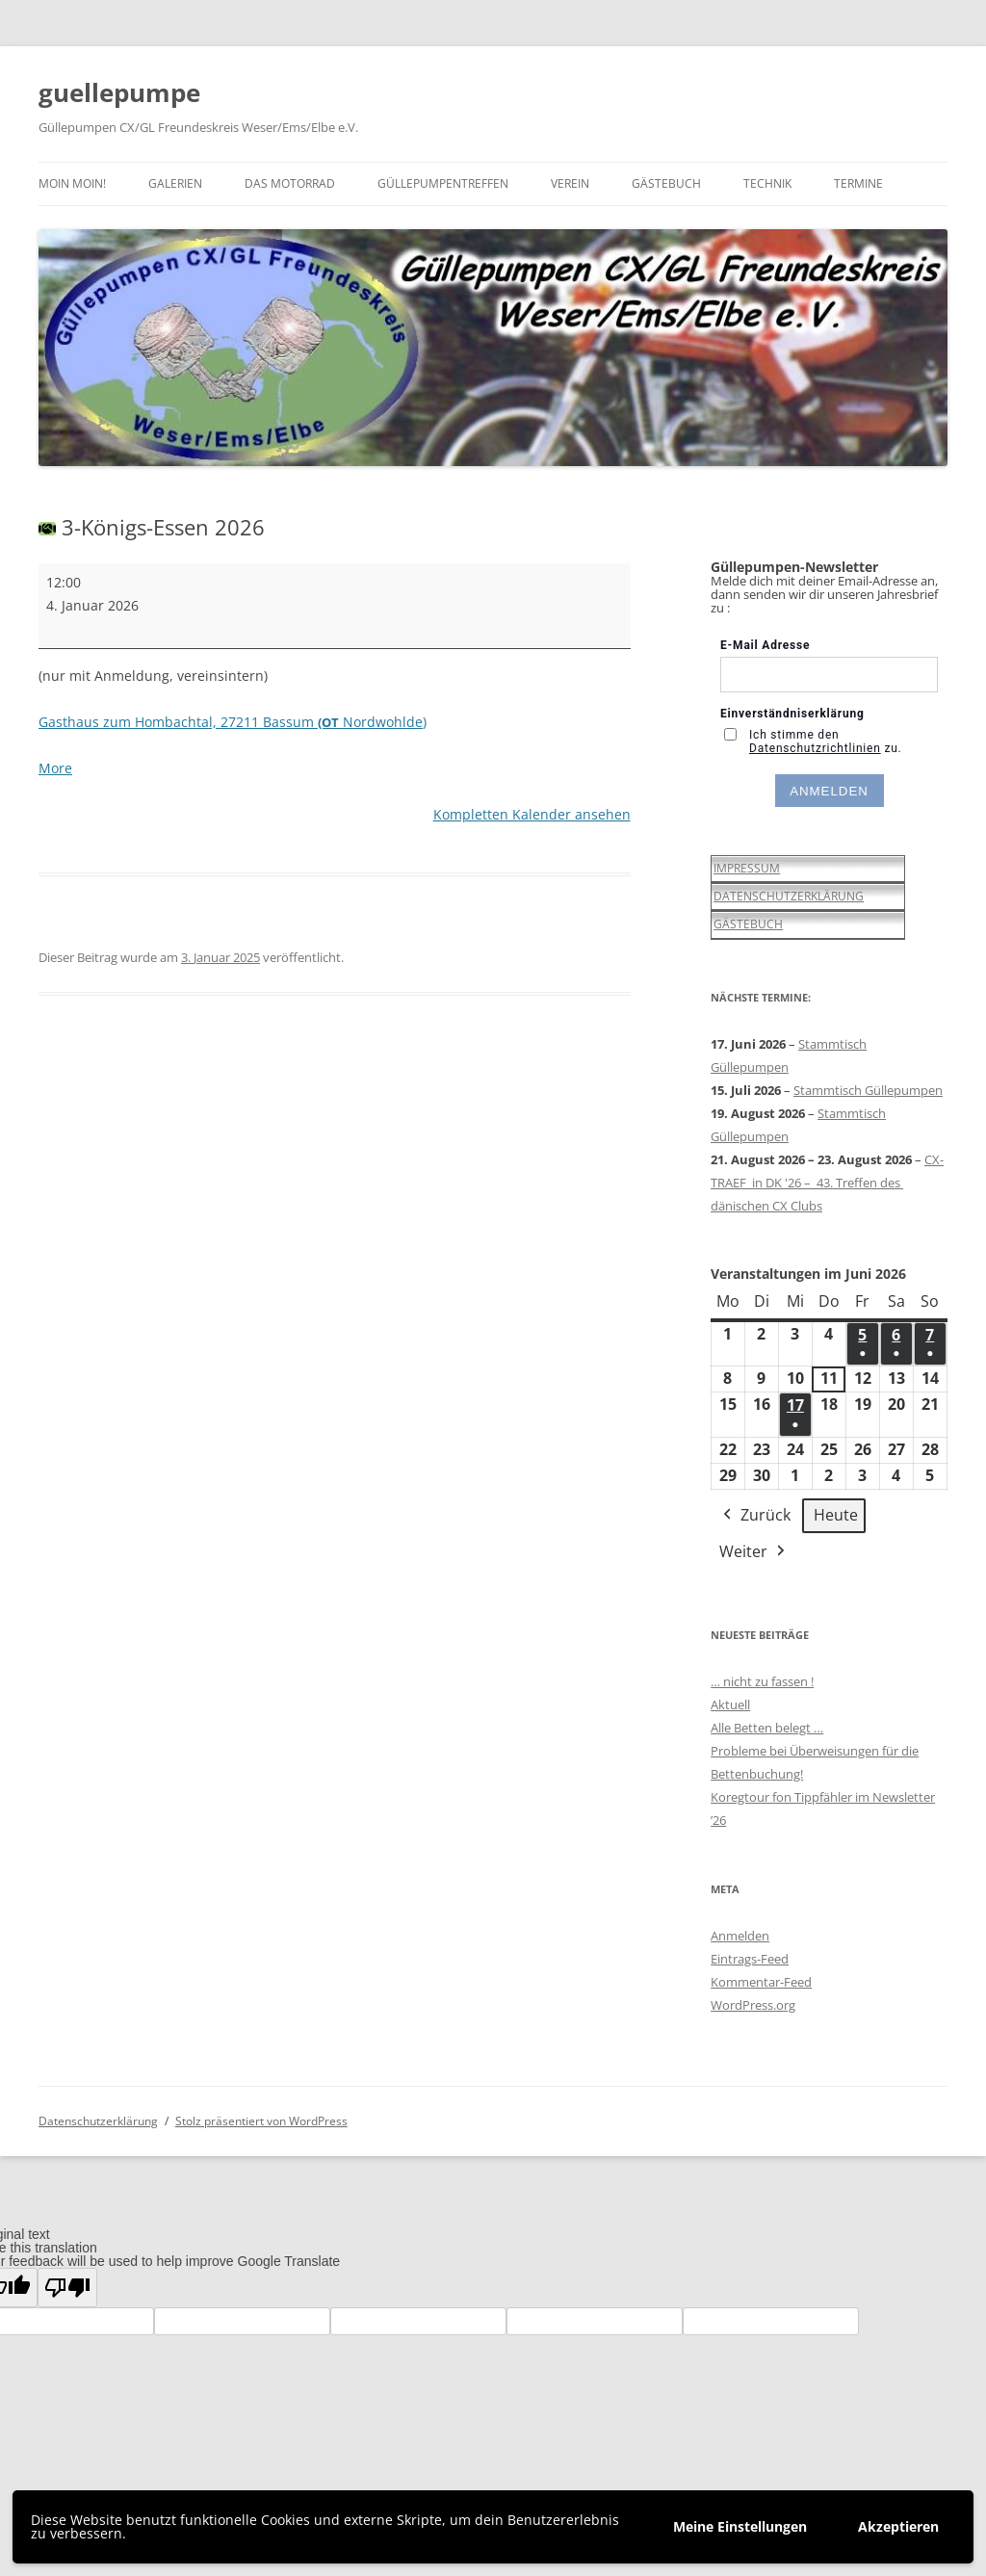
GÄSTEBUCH (748, 924)
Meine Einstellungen (740, 2526)
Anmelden (740, 1935)
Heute (836, 1514)
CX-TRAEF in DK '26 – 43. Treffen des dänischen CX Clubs (827, 1182)
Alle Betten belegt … (767, 1727)
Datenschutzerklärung (98, 2121)
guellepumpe (119, 92)
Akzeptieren (898, 2526)
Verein (570, 183)
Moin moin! (72, 183)
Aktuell (730, 1704)
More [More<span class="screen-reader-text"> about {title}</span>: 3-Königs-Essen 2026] (55, 768)
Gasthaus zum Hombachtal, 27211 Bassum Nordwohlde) (233, 722)
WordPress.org (753, 2005)
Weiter (754, 1552)
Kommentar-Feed (761, 1982)
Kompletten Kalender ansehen (532, 814)
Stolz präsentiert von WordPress (261, 2121)
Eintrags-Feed (750, 1958)
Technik (767, 183)
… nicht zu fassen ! (762, 1681)
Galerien (175, 183)
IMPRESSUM (747, 868)
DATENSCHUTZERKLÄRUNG (789, 896)
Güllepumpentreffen (442, 183)
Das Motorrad (290, 183)
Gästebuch (666, 183)
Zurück (755, 1515)
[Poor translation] (67, 2287)
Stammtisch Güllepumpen (868, 1090)
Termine (858, 183)
